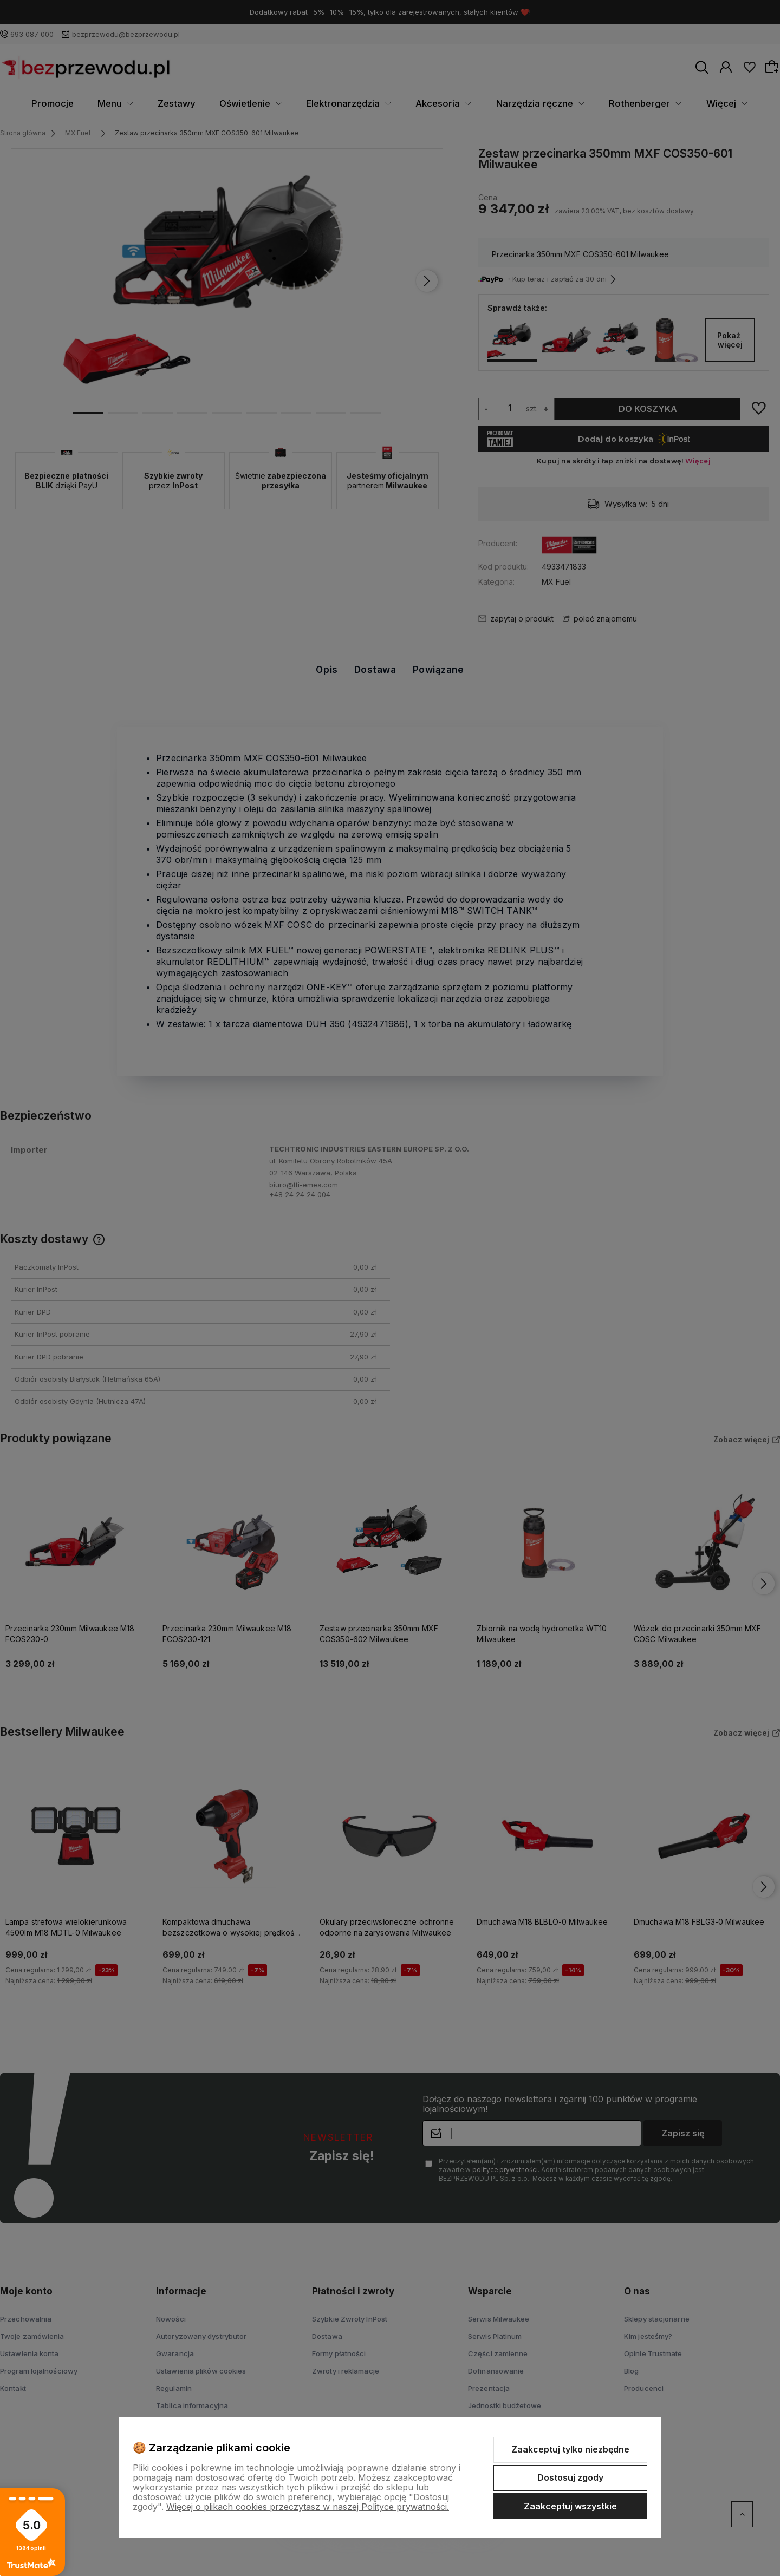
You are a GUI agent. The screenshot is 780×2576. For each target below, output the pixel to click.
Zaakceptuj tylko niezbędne (570, 2449)
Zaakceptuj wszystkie (570, 2506)
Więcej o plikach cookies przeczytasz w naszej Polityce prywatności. (307, 2506)
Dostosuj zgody (570, 2477)
